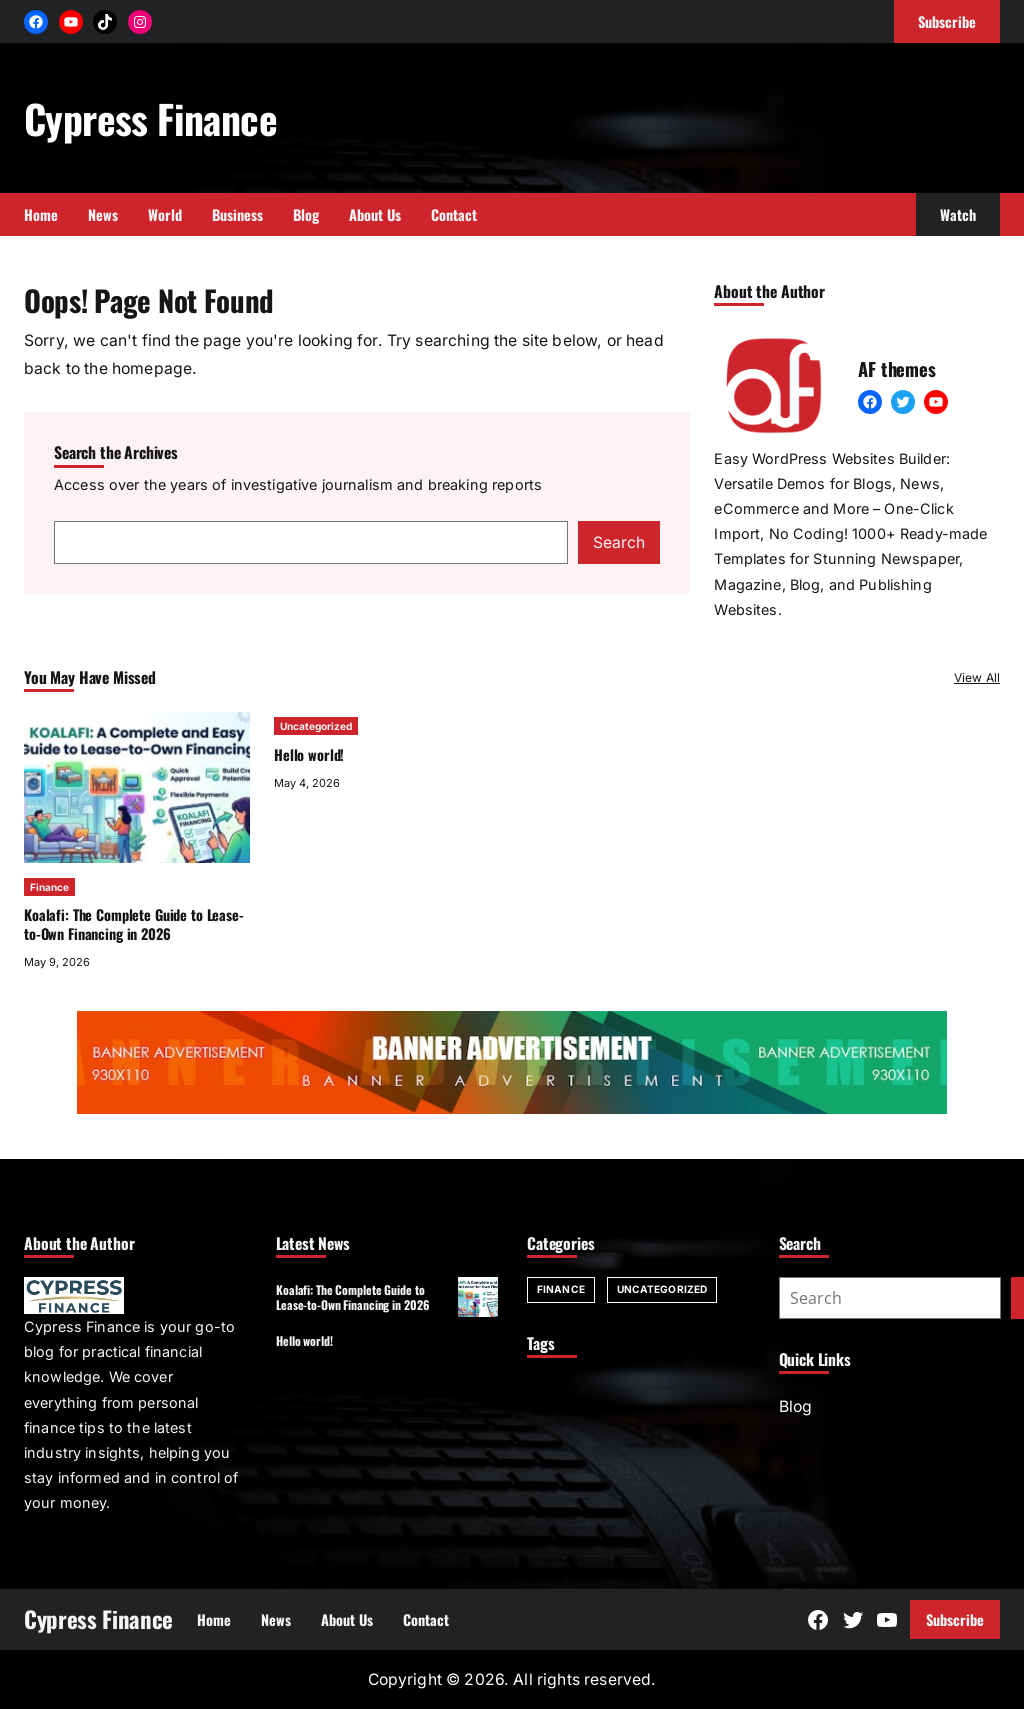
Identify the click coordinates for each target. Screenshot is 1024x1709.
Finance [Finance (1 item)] (561, 1289)
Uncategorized (316, 726)
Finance (49, 887)
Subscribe (955, 1619)
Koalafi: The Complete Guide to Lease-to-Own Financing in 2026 (134, 923)
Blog (795, 1406)
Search (619, 542)
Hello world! (309, 754)
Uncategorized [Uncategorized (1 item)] (662, 1289)
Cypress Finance (150, 118)
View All (977, 677)
